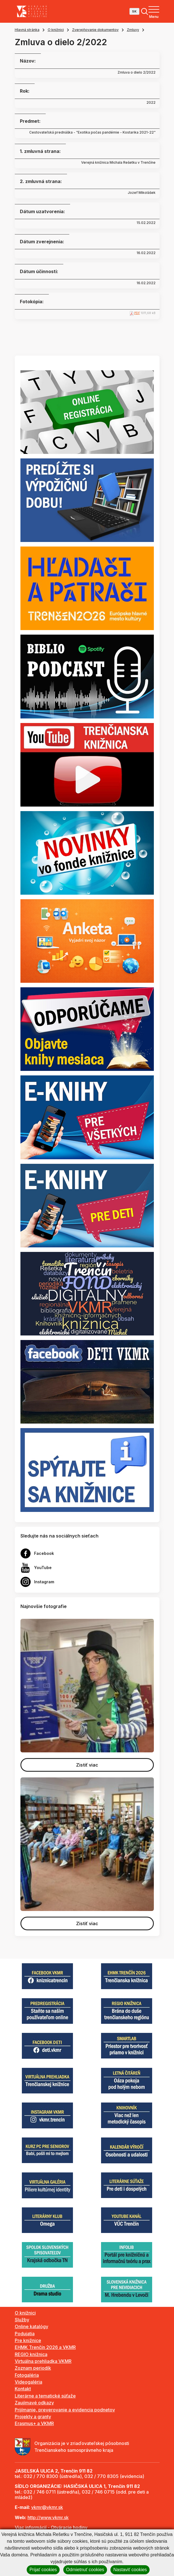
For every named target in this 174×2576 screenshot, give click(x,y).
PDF (137, 313)
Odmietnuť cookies (85, 2569)
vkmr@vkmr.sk (47, 2507)
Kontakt (23, 2389)
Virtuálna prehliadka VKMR (43, 2361)
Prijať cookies (43, 2569)
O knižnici (56, 30)
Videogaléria (28, 2382)
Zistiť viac (87, 1765)
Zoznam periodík (33, 2368)
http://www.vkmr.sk (48, 2517)
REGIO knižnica (31, 2354)
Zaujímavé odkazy (34, 2402)
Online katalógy (31, 2326)
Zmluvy (133, 30)
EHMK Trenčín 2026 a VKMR (45, 2347)
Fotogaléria (27, 2375)
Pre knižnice (28, 2340)
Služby (22, 2319)
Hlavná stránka (27, 30)
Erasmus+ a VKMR (34, 2423)
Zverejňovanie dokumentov (95, 30)
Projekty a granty (33, 2416)
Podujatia (25, 2333)
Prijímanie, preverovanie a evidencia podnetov (65, 2410)
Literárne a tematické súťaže (45, 2396)
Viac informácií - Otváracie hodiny (51, 2527)
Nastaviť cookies (130, 2569)
